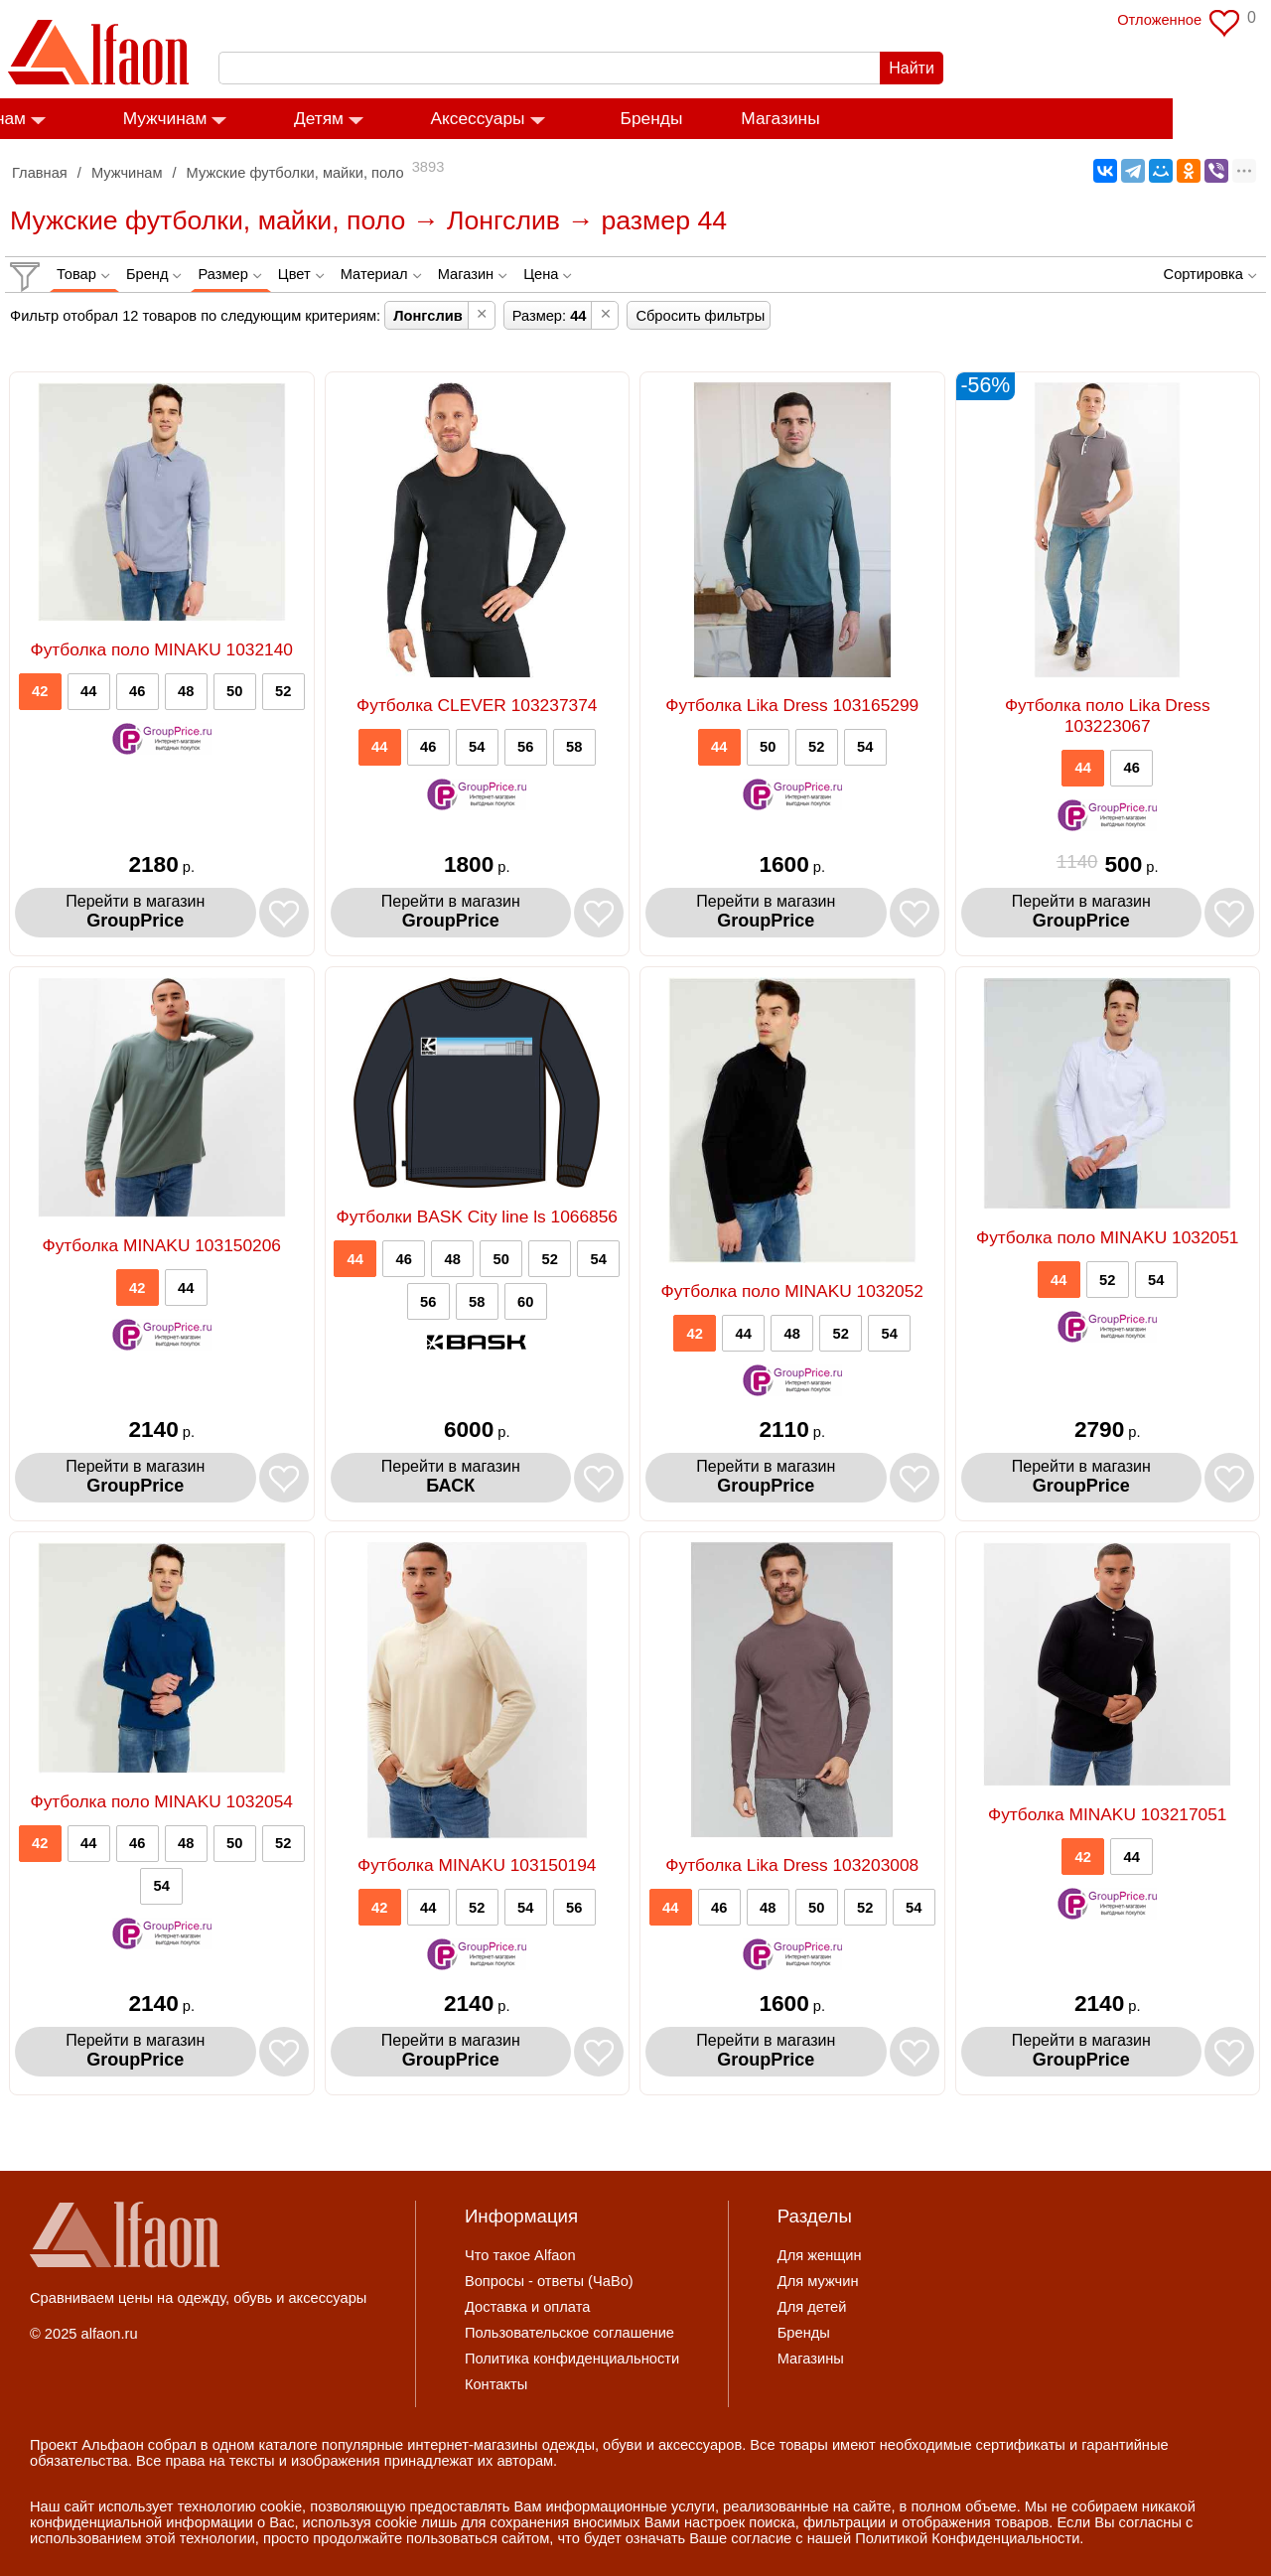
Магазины (878, 119)
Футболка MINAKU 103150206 (162, 1245)
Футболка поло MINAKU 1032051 (1107, 1237)
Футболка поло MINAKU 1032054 (161, 1801)
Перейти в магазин (135, 912)
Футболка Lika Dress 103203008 (791, 1865)
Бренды (750, 119)
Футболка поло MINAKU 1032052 (791, 1291)
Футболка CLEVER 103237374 (476, 705)
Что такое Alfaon (520, 2255)
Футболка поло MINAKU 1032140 (161, 649)
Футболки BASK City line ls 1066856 (477, 1216)
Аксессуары (575, 119)
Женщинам (79, 119)
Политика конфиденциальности (572, 2358)
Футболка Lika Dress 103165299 (791, 705)
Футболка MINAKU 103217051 (1107, 1814)
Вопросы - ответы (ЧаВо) (549, 2281)
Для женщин (819, 2255)
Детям (417, 119)
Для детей (812, 2307)
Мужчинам (263, 119)
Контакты (496, 2384)
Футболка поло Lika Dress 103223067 (1107, 715)
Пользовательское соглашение (569, 2333)
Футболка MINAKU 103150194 (476, 1865)
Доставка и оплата (527, 2307)
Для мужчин (818, 2281)
